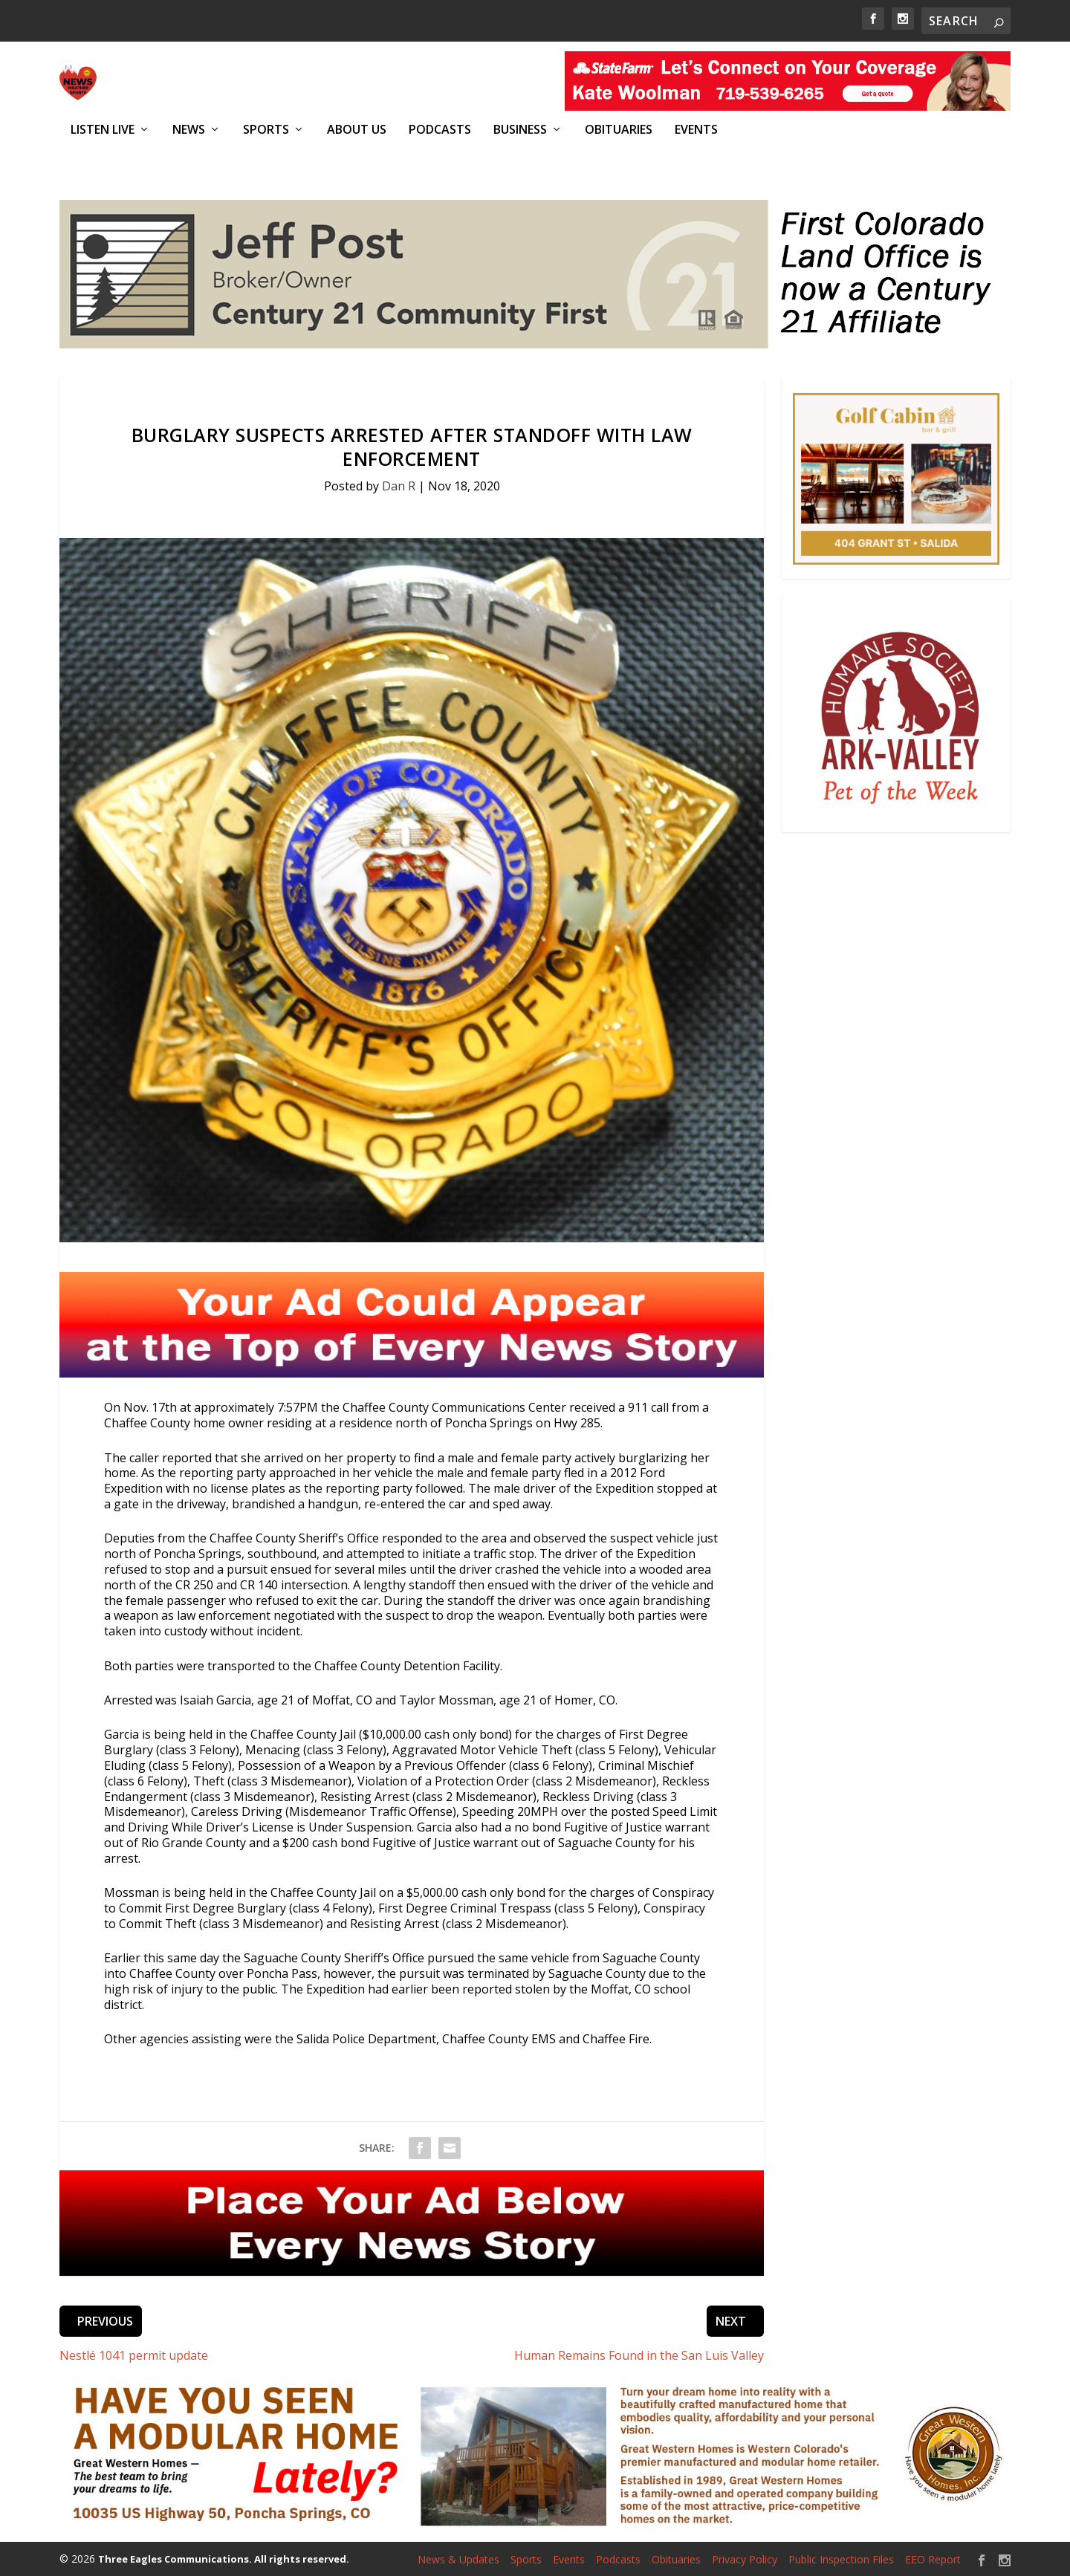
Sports (266, 130)
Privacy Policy (744, 2558)
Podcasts (440, 130)
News (188, 130)
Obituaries (618, 130)
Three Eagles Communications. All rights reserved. (223, 2558)
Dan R (398, 484)
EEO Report (933, 2558)
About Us (356, 130)
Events (696, 130)
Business (520, 130)
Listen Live (102, 130)
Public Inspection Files (841, 2558)
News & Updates (458, 2558)
